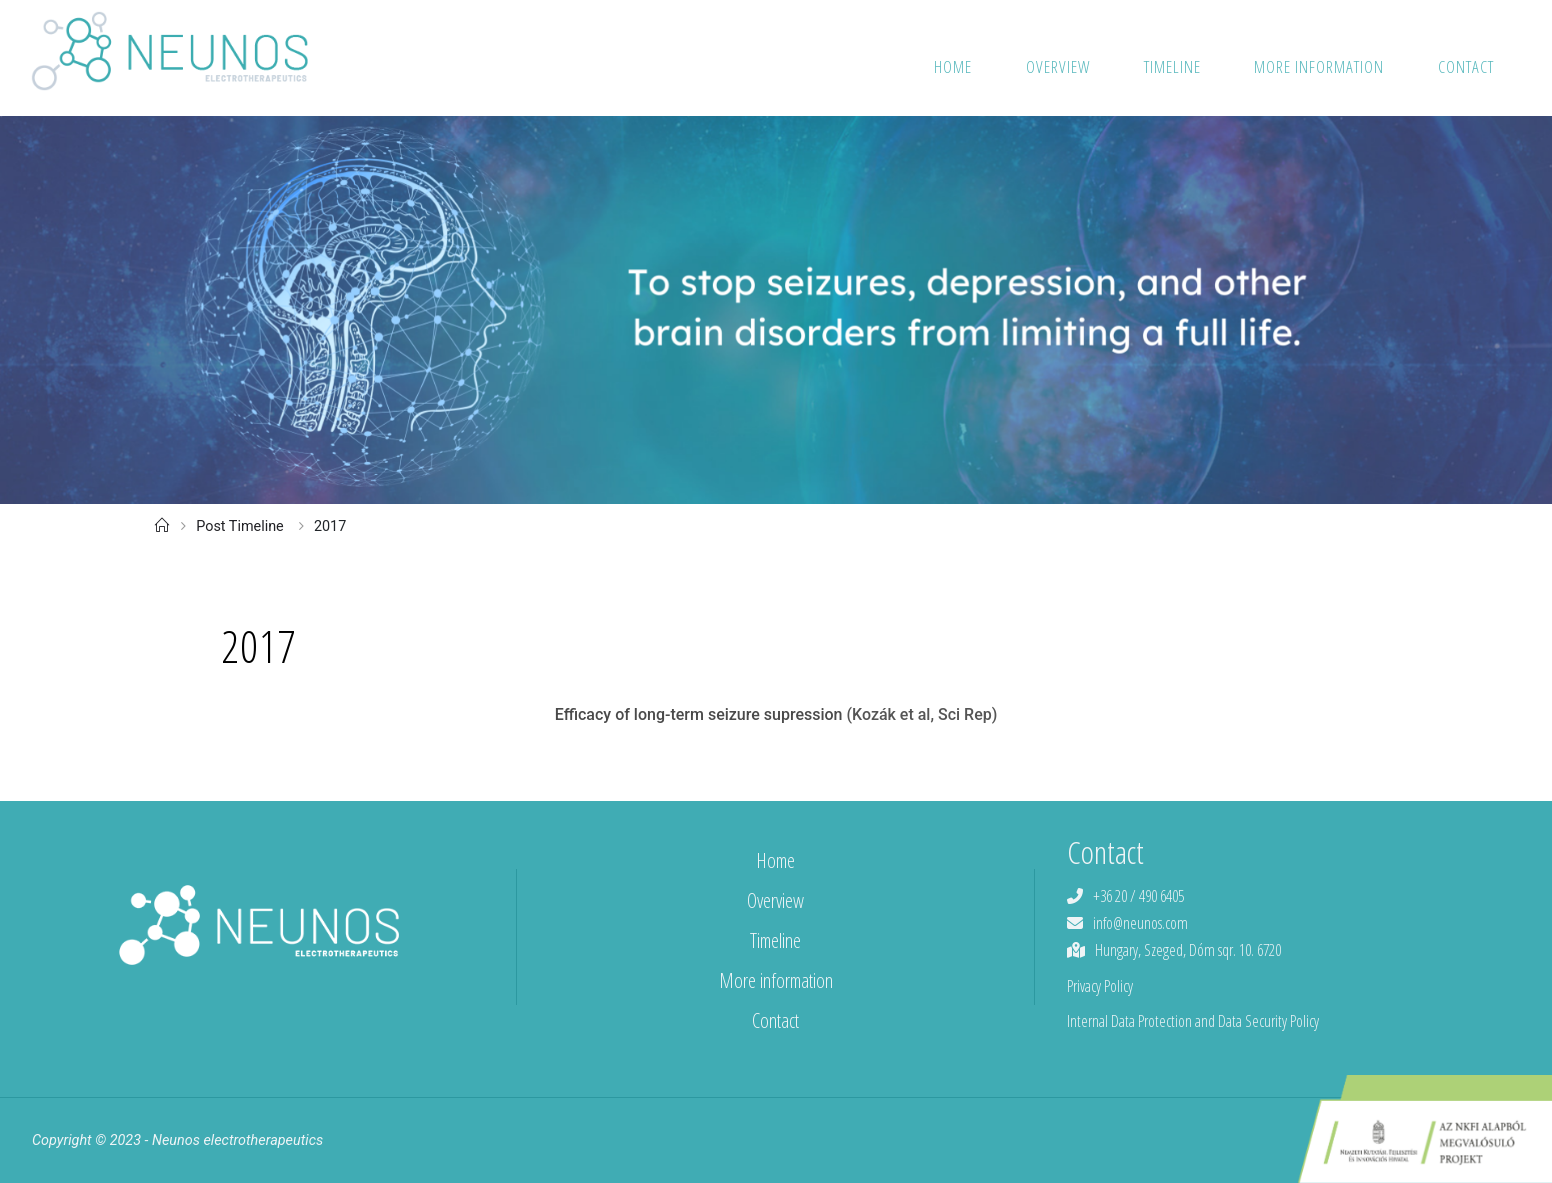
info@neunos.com (1140, 923)
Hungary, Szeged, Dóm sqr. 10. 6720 (1188, 950)
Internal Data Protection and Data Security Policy (1193, 1021)
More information (776, 980)
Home (775, 860)
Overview (775, 900)
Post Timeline (240, 526)
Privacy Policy (1100, 986)
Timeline (775, 940)
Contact (775, 1020)
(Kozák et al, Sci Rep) (921, 714)
